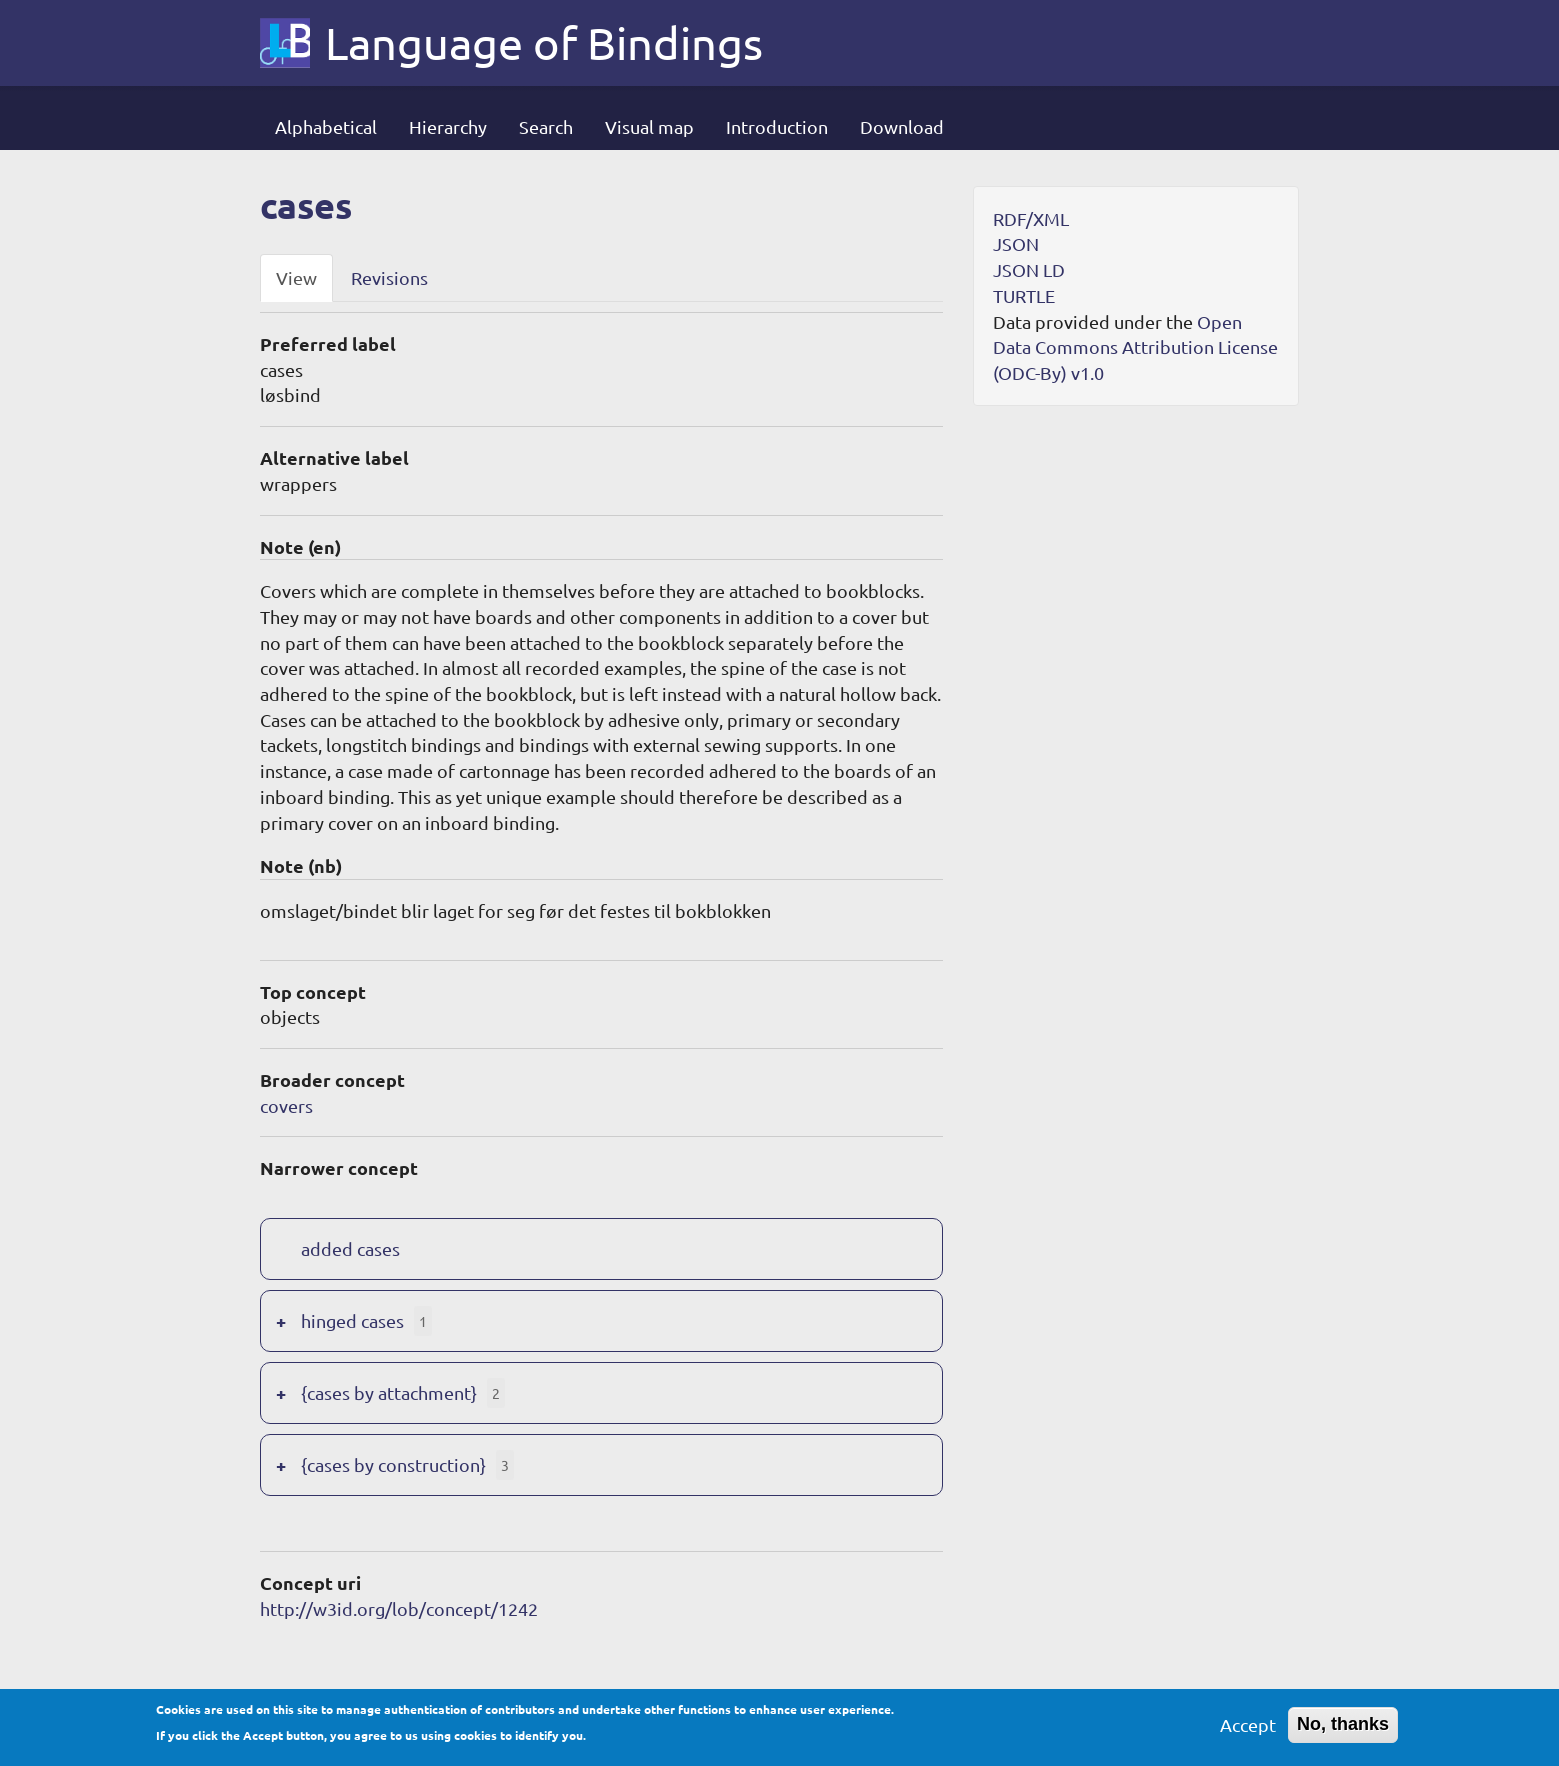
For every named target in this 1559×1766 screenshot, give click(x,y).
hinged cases (352, 1320)
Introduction (777, 126)
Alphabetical (326, 126)
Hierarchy (448, 126)
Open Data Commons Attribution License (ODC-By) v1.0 (1135, 347)
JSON (1016, 243)
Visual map (649, 126)
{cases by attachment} (389, 1392)
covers (286, 1105)
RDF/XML (1031, 218)
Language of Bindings (544, 43)
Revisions (389, 277)
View (296, 277)
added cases (350, 1248)
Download (902, 126)
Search (546, 126)
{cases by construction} (393, 1464)
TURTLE (1024, 295)
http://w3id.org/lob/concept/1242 (399, 1608)
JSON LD (1029, 269)
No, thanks (1343, 1731)
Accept (1248, 1731)
